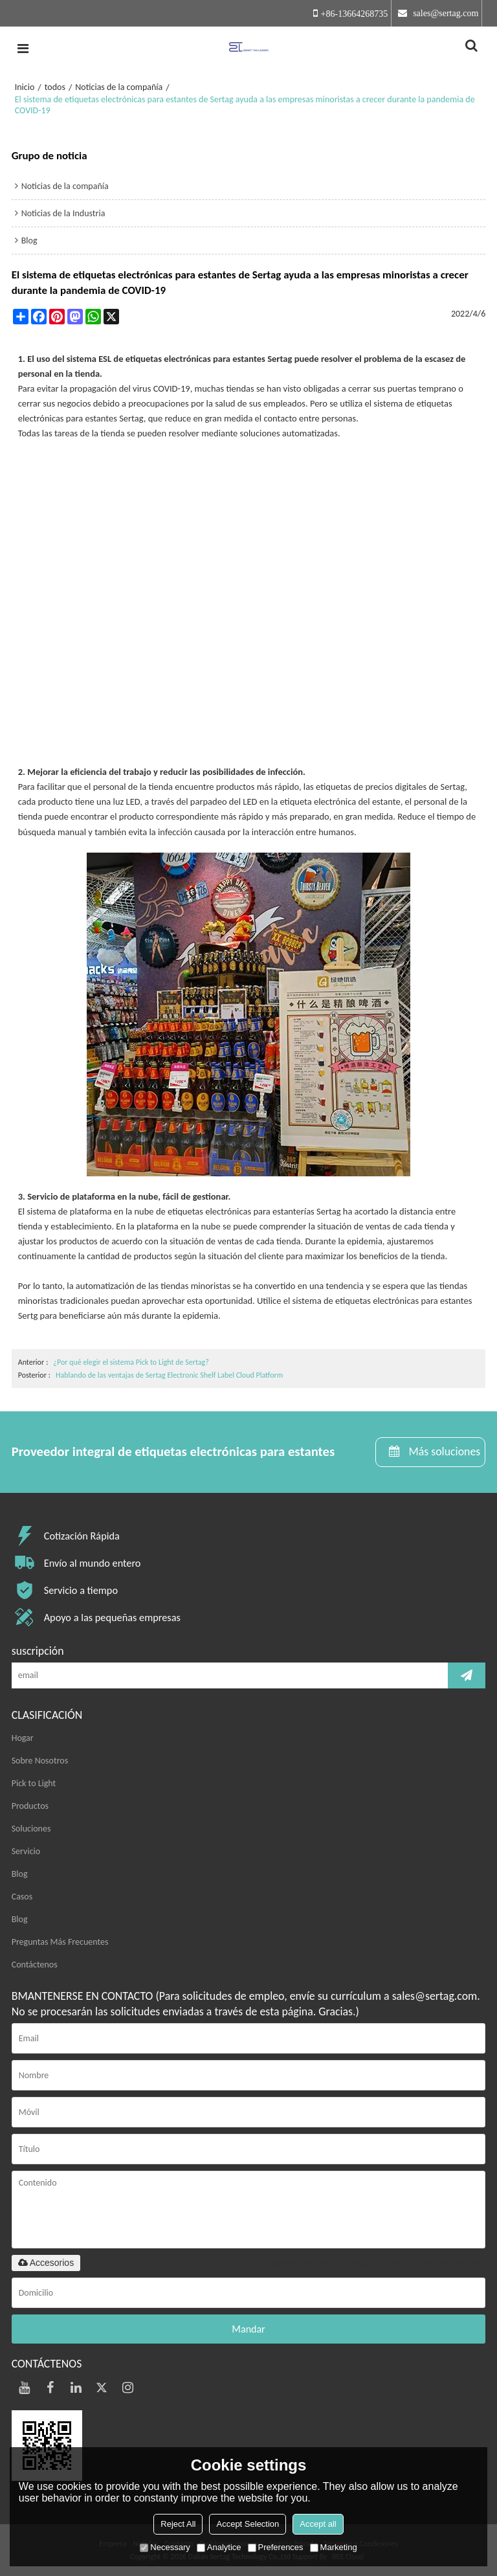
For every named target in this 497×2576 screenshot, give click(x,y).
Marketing (333, 2547)
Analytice (219, 2547)
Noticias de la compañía (118, 87)
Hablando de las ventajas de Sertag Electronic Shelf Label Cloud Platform (169, 1375)
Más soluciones (444, 1451)
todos (55, 87)
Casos (22, 1896)
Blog (20, 1873)
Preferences (276, 2547)
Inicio (25, 87)
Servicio (26, 1851)
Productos (30, 1805)
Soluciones (31, 1828)
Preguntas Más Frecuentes (60, 1941)
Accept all (318, 2524)
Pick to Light (34, 1783)
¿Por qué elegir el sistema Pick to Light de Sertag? (130, 1362)
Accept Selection (247, 2524)
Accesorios (46, 2262)
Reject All (177, 2524)
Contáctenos (35, 1964)
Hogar (23, 1737)
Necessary (165, 2547)
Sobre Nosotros (40, 1760)
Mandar (248, 2329)
